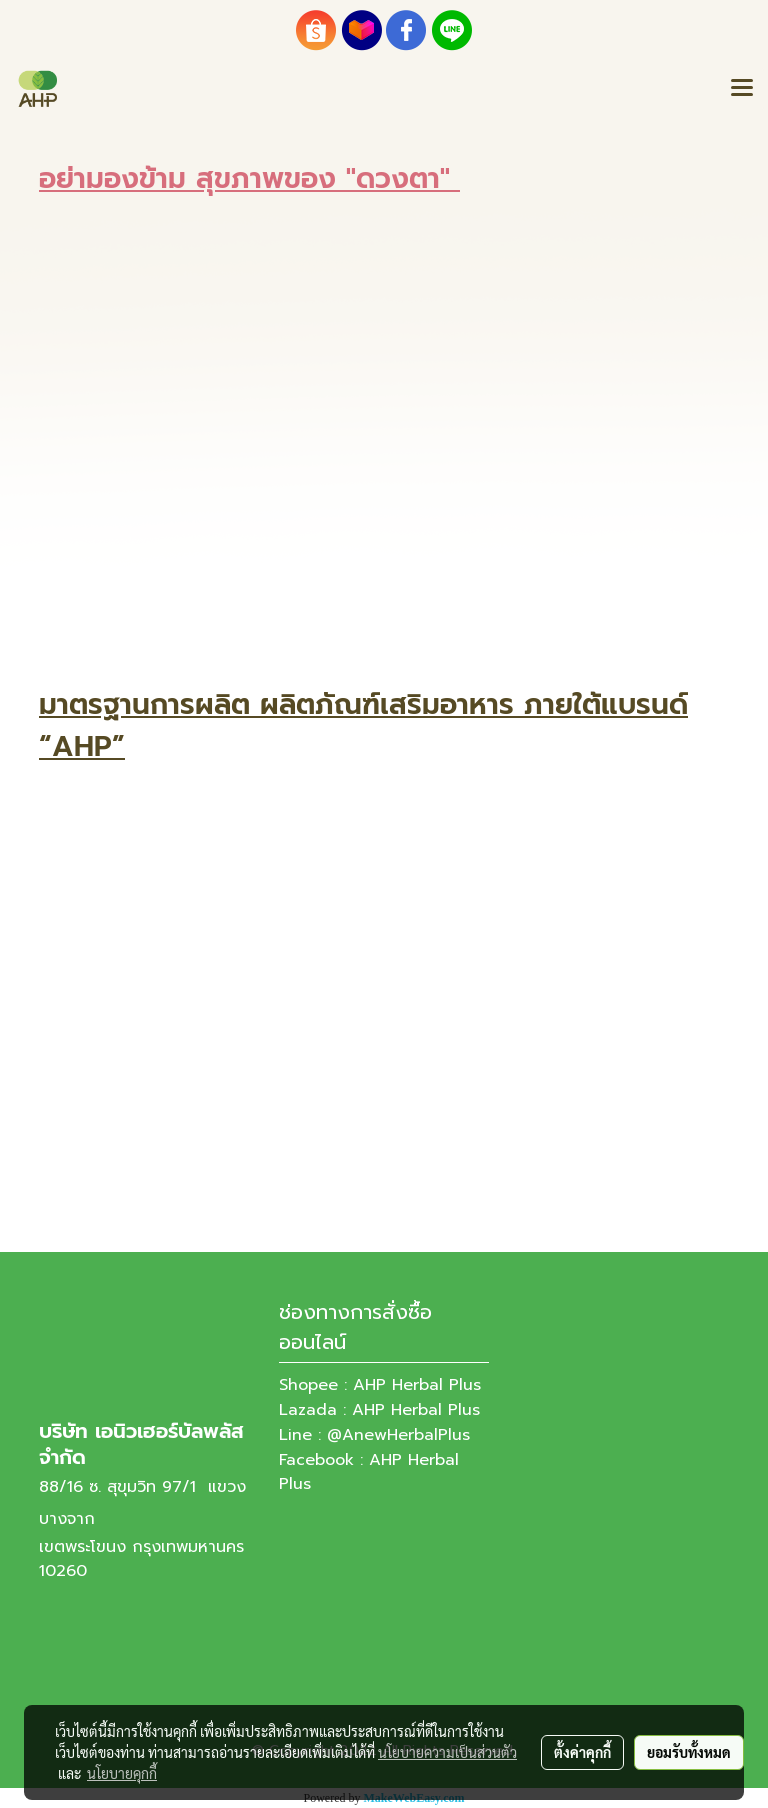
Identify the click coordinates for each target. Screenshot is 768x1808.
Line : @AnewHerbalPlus (374, 1435)
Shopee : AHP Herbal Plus (380, 1385)
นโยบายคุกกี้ (122, 1773)
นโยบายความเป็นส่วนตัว (447, 1752)
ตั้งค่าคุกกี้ (582, 1752)
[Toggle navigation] (742, 89)
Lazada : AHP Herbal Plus (379, 1410)
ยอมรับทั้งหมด (689, 1752)
